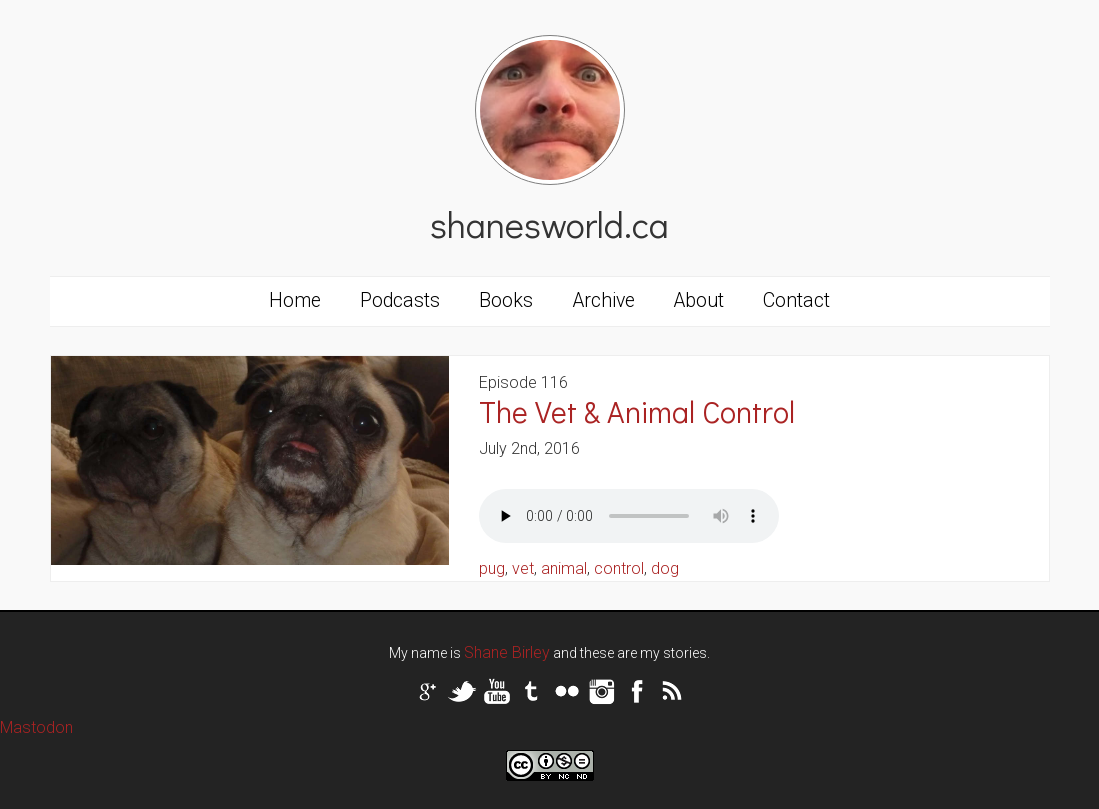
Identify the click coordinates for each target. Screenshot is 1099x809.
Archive (604, 300)
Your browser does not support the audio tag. (629, 516)
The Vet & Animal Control (637, 411)
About (699, 300)
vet (523, 568)
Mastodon (36, 727)
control (619, 568)
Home (295, 300)
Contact (796, 300)
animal (564, 568)
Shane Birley (507, 652)
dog (665, 568)
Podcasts (400, 300)
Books (506, 300)
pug (492, 568)
